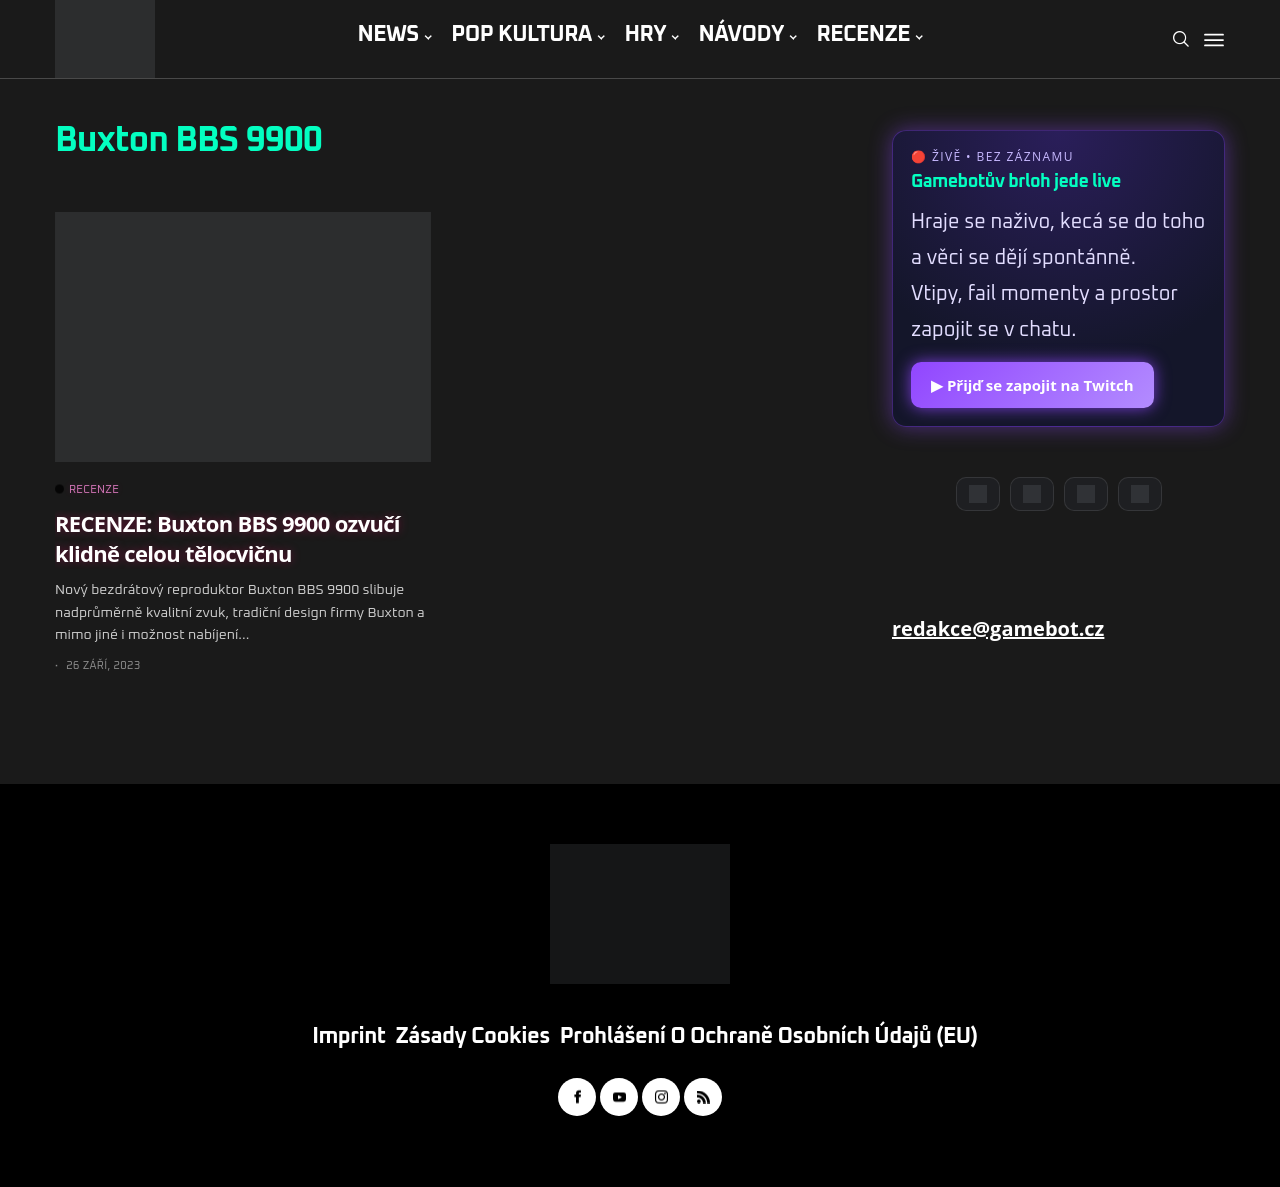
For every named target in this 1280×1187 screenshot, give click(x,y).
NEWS (387, 35)
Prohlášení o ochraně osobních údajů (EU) (769, 1037)
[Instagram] (1086, 494)
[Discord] (978, 494)
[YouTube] (1032, 494)
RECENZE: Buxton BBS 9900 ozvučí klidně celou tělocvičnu (227, 537)
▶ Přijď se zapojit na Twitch (1032, 385)
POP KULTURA (521, 35)
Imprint (348, 1037)
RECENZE (863, 35)
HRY (645, 35)
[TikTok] (1140, 494)
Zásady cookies (473, 1037)
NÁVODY (741, 35)
